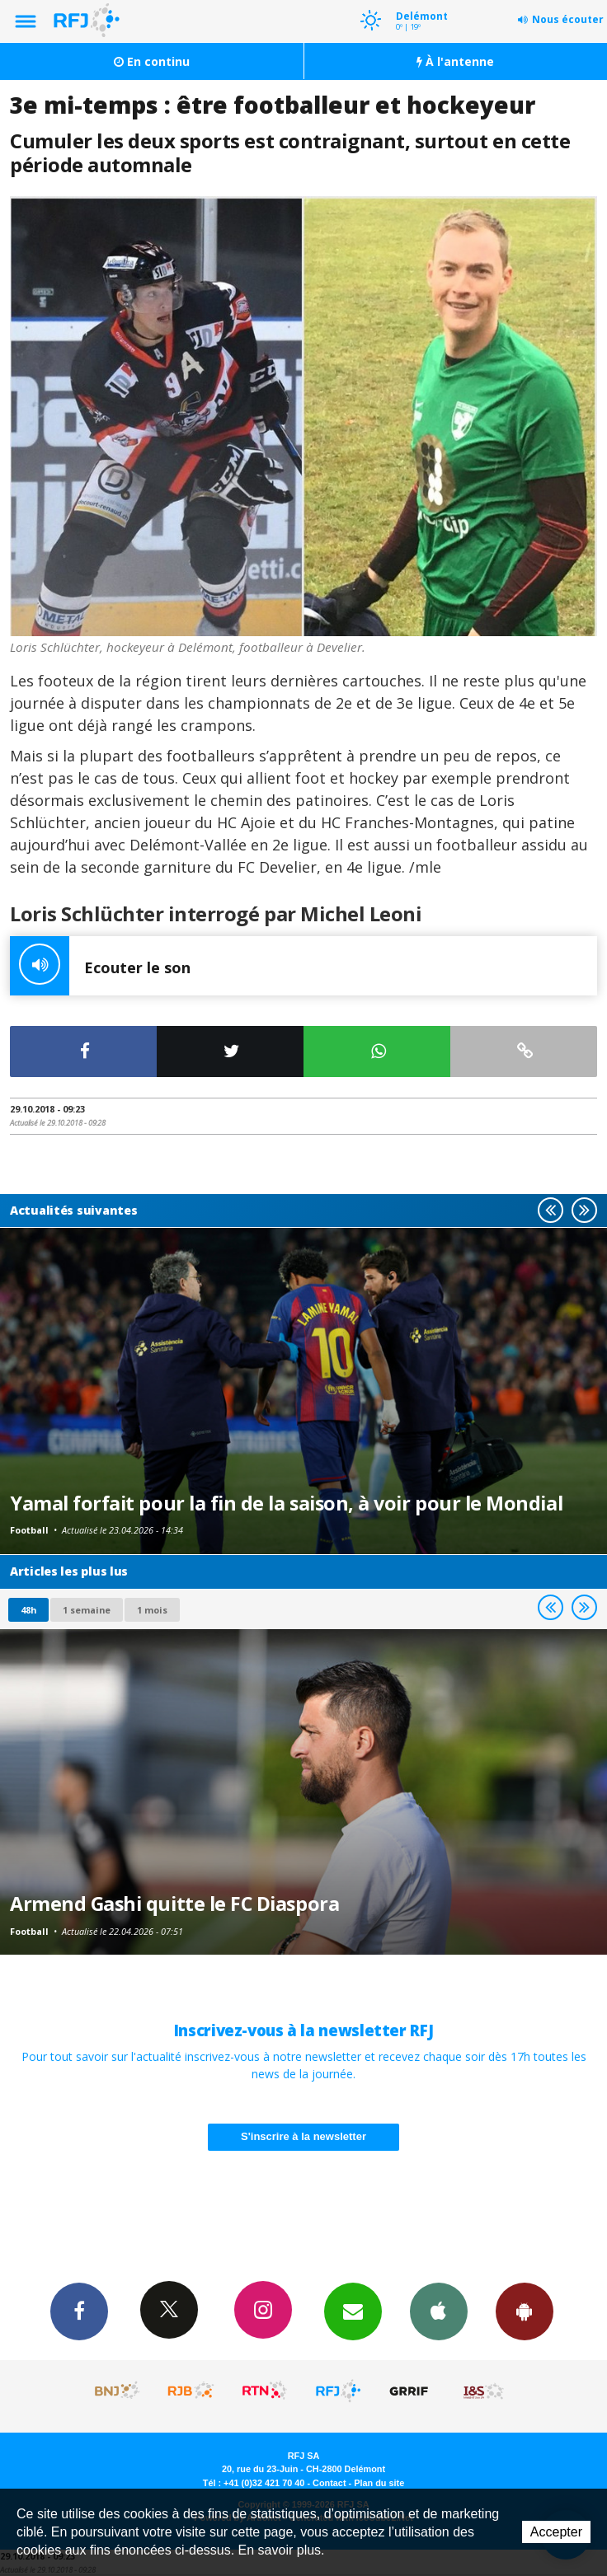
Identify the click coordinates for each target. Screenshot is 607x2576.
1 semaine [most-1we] (87, 1610)
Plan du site (379, 2483)
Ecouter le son (100, 965)
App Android (524, 2311)
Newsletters (353, 2311)
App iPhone (439, 2311)
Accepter (556, 2532)
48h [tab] (28, 1610)
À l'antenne (455, 61)
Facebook (79, 2311)
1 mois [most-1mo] (152, 1610)
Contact (329, 2483)
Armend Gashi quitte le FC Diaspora (174, 1903)
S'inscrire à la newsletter (303, 2136)
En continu (152, 61)
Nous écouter (568, 19)
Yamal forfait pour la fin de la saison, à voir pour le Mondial (286, 1503)
